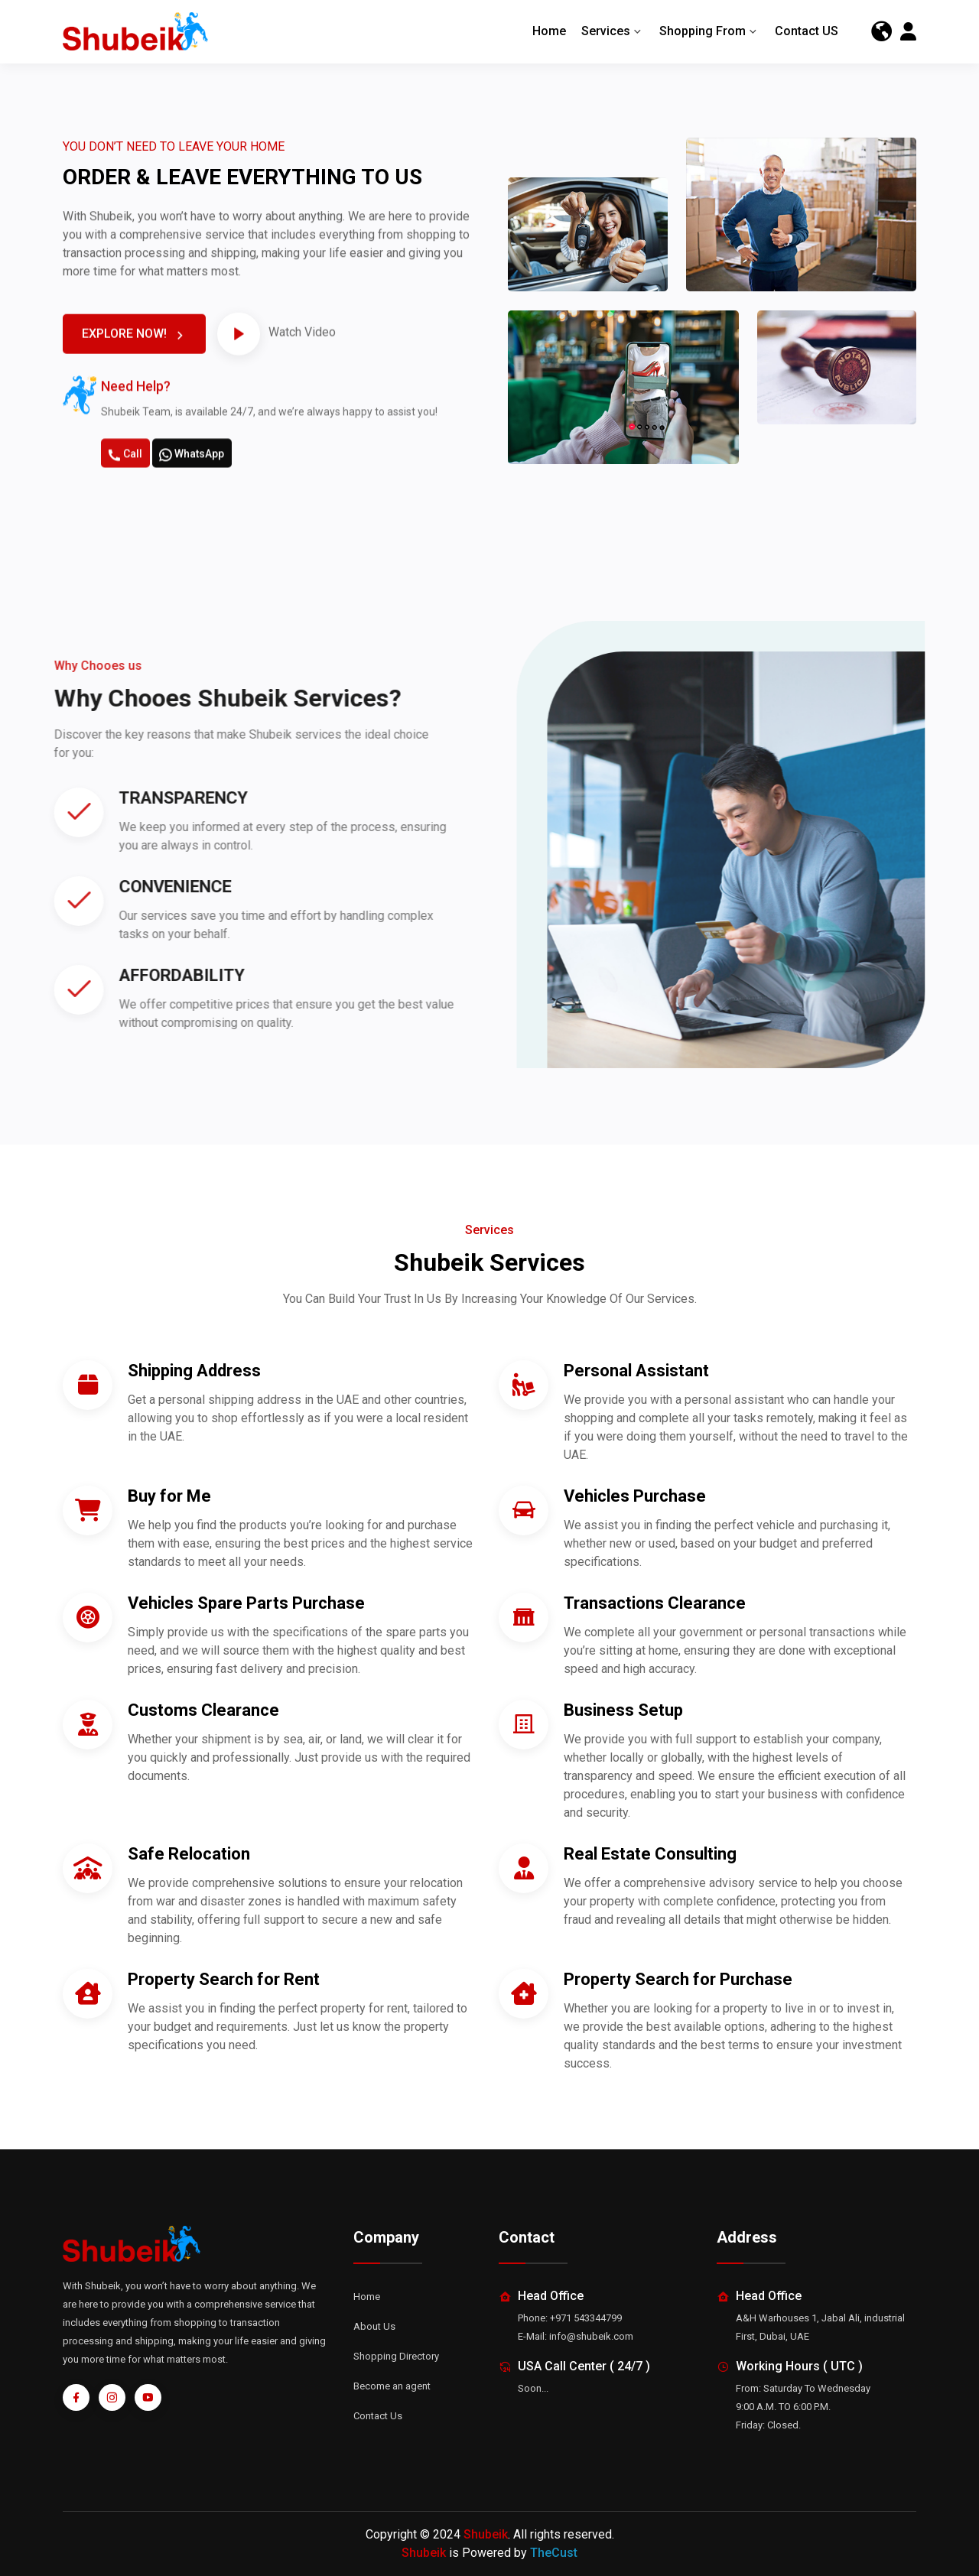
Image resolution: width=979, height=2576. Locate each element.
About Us (374, 2326)
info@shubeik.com (591, 2336)
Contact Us (377, 2416)
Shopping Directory (396, 2356)
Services (612, 31)
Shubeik (485, 2534)
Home (549, 31)
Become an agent (392, 2386)
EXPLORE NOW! (135, 402)
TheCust (553, 2552)
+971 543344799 (586, 2318)
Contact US (806, 31)
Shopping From (709, 31)
